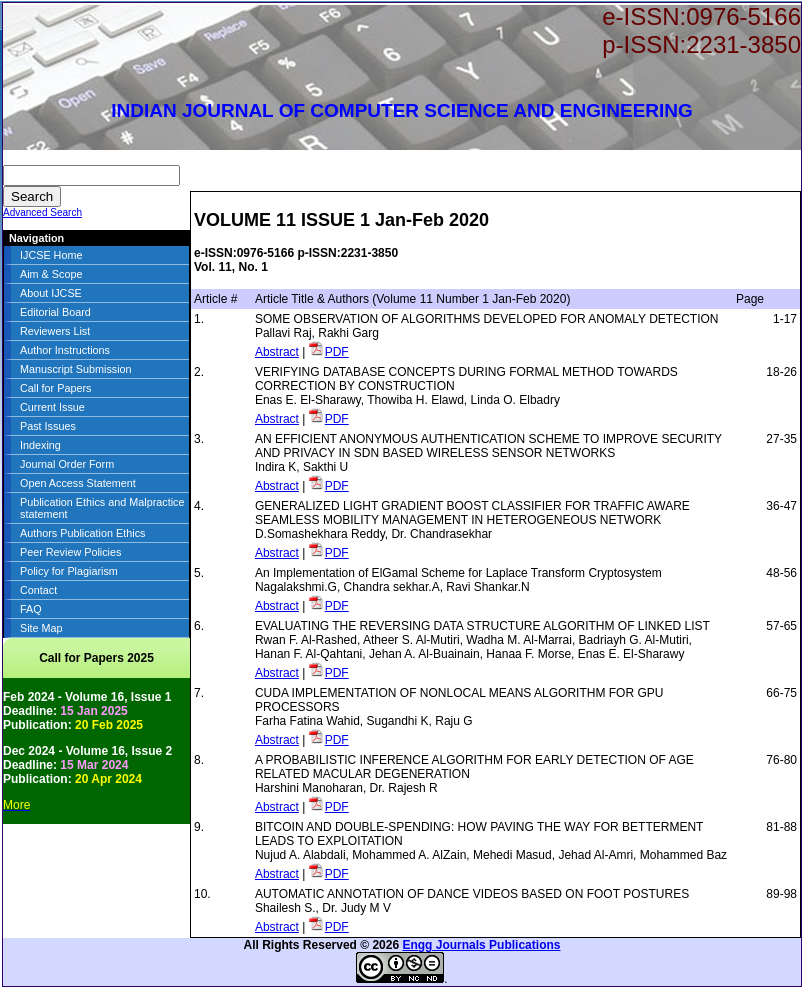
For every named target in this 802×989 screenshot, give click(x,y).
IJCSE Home (51, 255)
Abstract (277, 352)
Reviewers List (55, 331)
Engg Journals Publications (481, 945)
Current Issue (52, 407)
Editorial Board (55, 312)
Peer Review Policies (70, 552)
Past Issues (48, 426)
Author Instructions (65, 350)
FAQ (31, 609)
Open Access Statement (78, 483)
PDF (337, 352)
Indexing (40, 445)
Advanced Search (42, 212)
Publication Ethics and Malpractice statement (102, 508)
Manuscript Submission (76, 369)
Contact (38, 590)
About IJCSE (51, 293)
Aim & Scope (51, 274)
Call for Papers (55, 388)
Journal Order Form (67, 464)
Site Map (41, 628)
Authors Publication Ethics (82, 533)
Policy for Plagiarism (69, 571)
